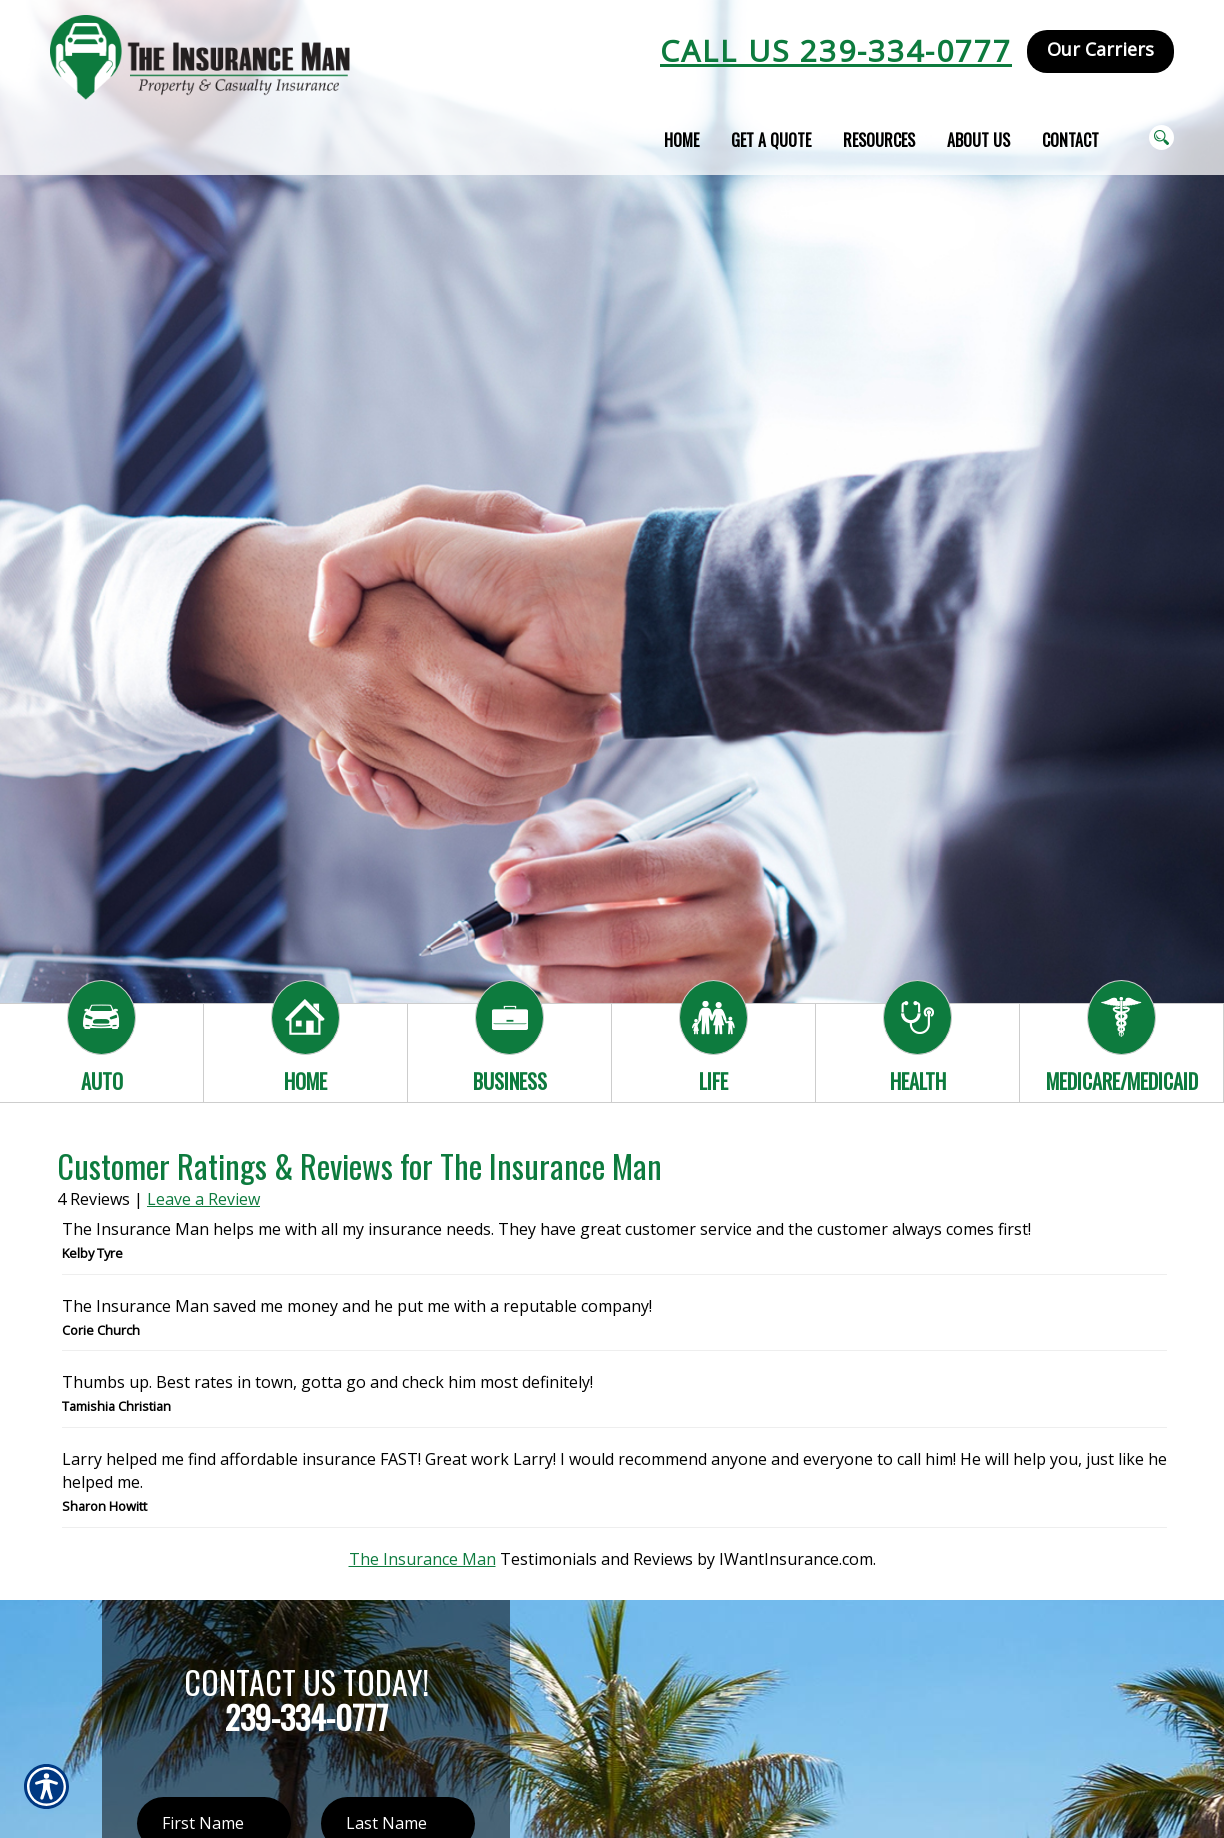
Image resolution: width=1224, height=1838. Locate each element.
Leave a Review (203, 1199)
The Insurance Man (422, 1559)
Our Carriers (1100, 49)
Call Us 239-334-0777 (836, 50)
